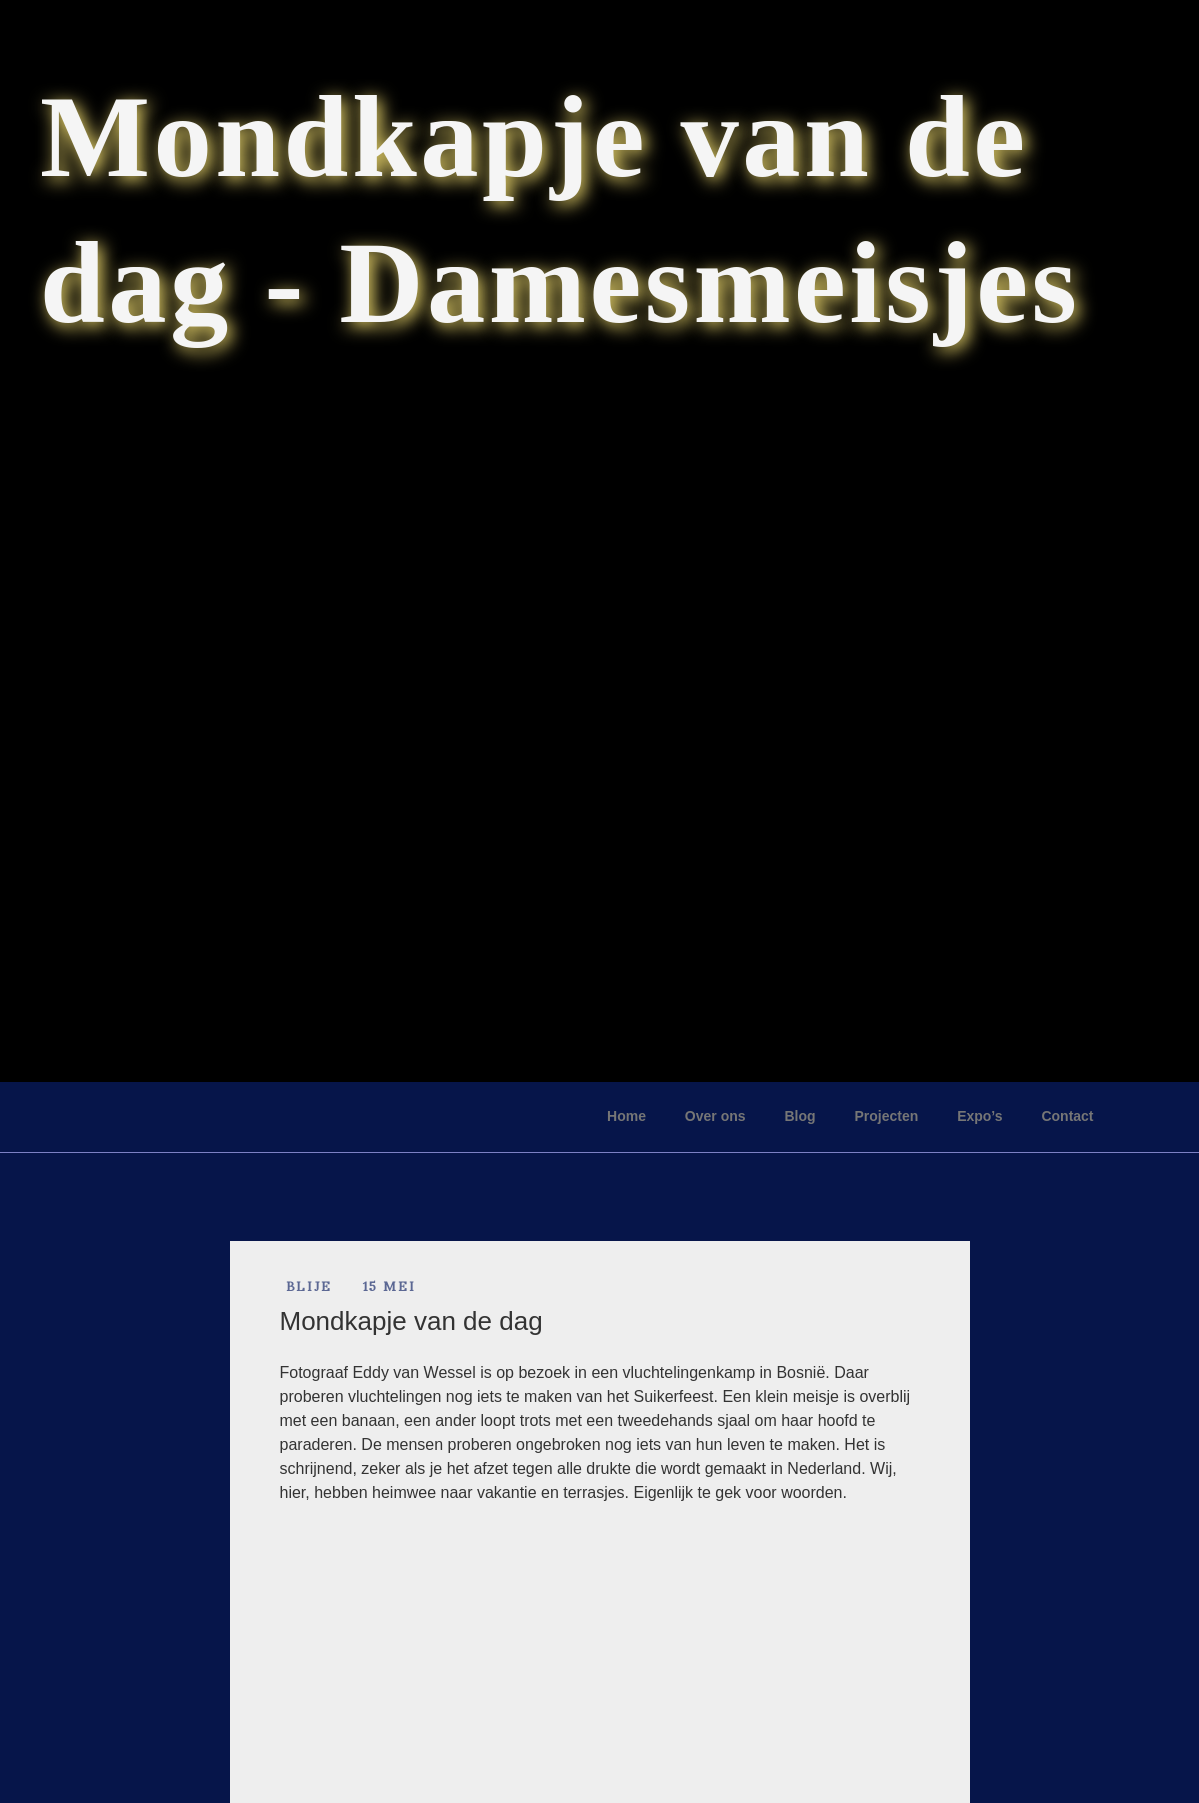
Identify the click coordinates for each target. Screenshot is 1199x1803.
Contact (1067, 1116)
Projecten (886, 1116)
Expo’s (979, 1116)
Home (626, 1116)
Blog (799, 1116)
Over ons (715, 1116)
